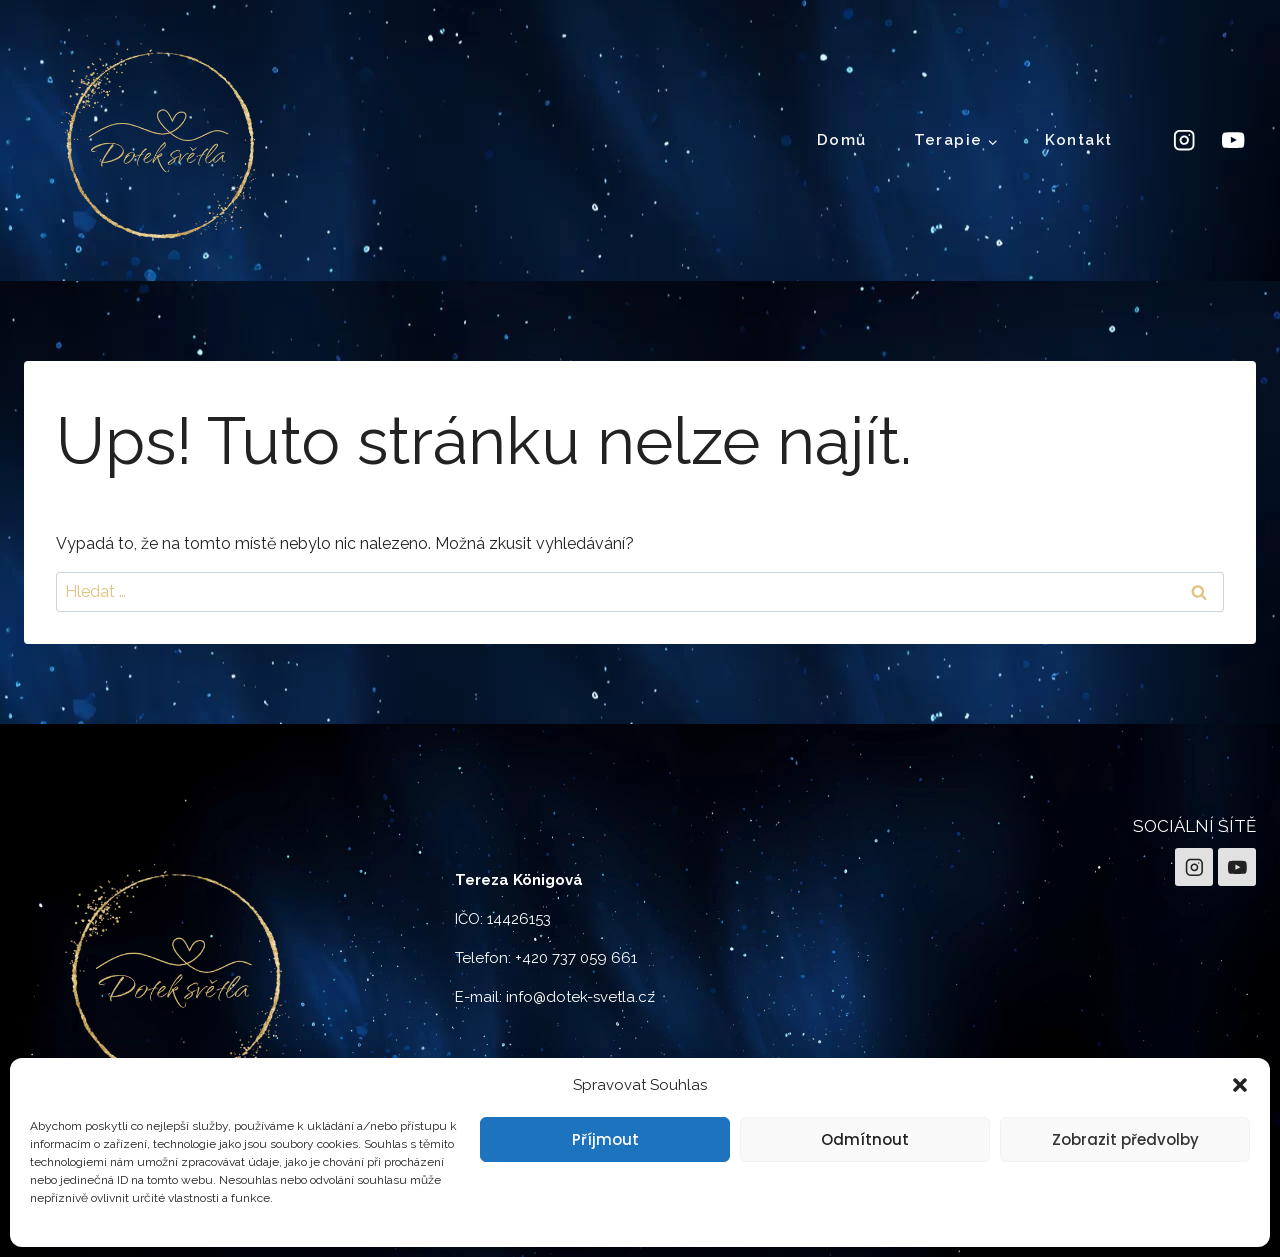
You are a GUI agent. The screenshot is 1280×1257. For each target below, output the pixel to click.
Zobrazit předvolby (1125, 1139)
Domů (842, 140)
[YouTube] (1233, 140)
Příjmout (605, 1139)
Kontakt (1079, 140)
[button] (1240, 1085)
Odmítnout (865, 1139)
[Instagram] (1183, 140)
